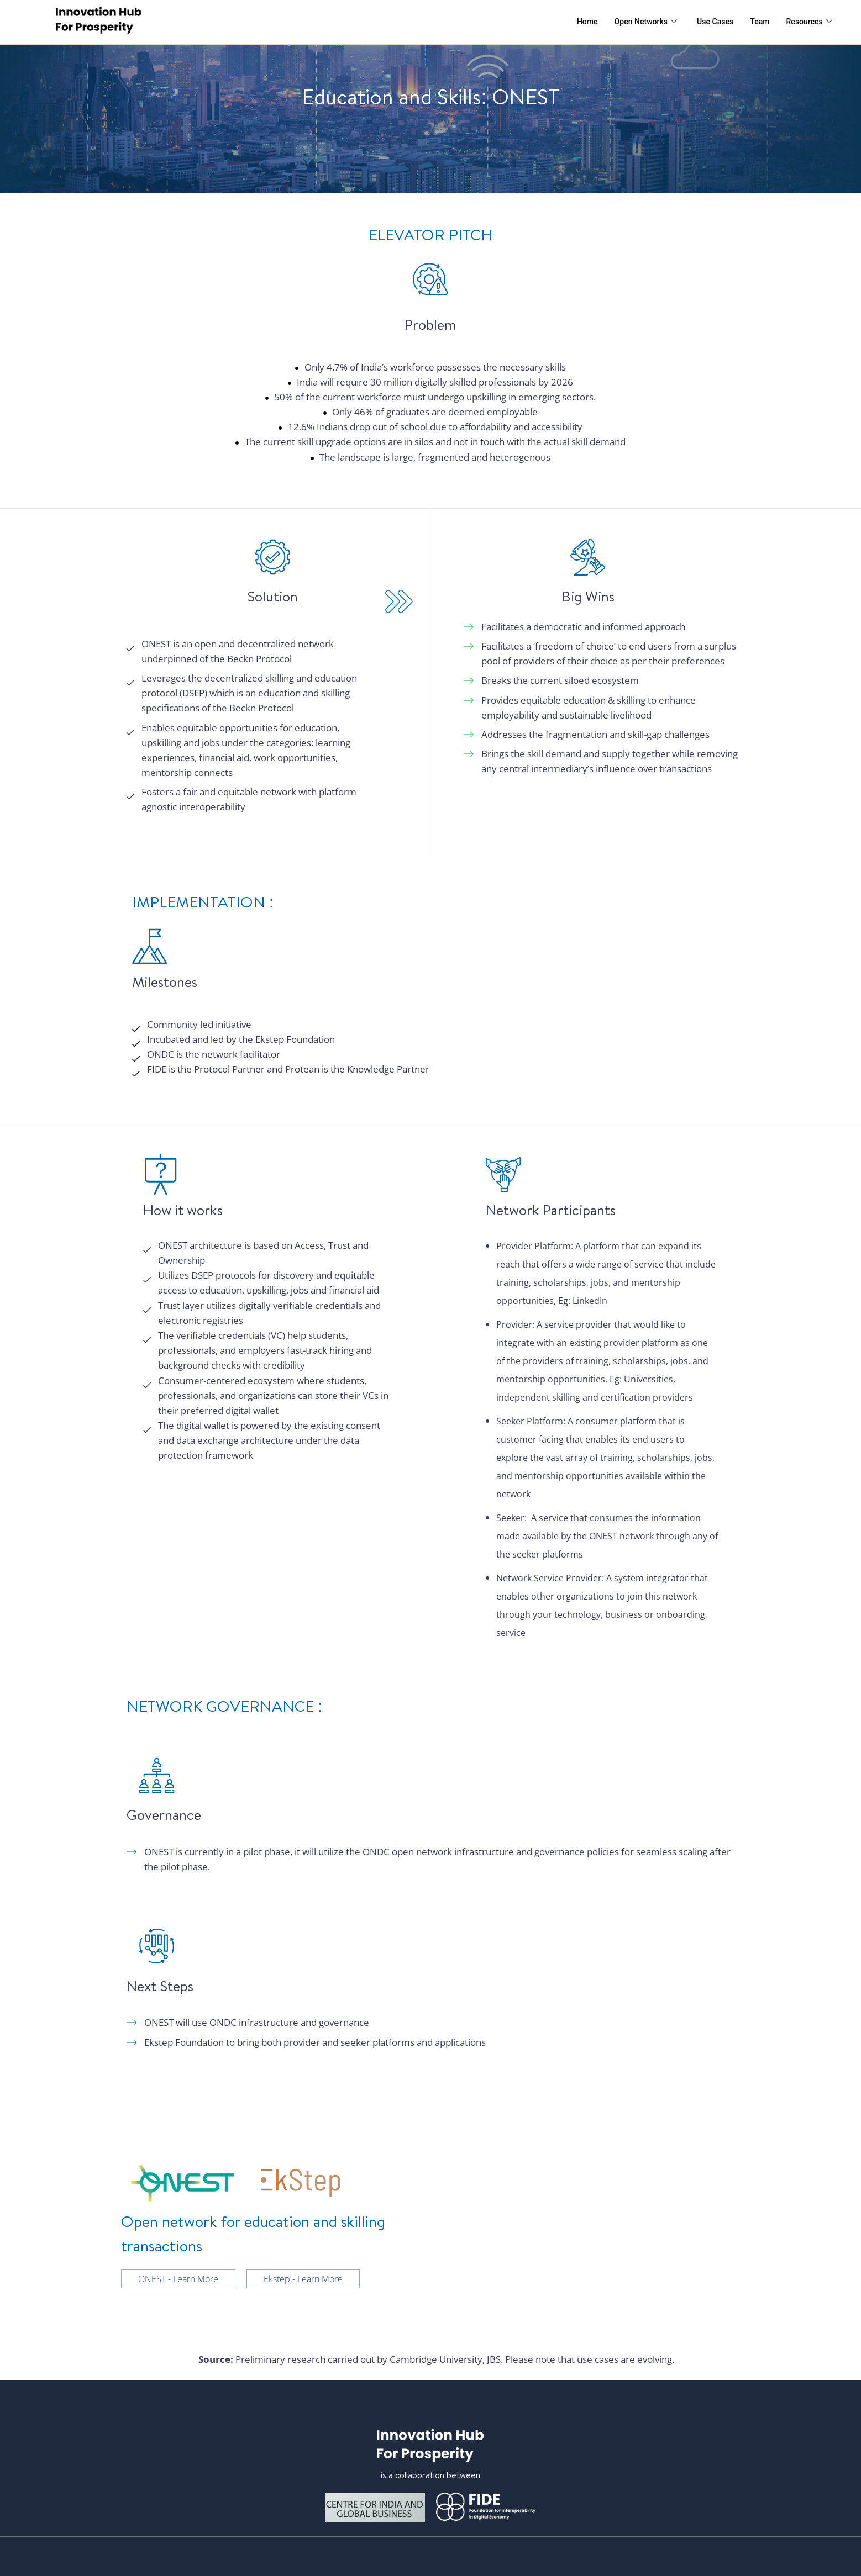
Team (756, 22)
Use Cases (710, 22)
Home (576, 22)
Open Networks (638, 22)
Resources (808, 22)
